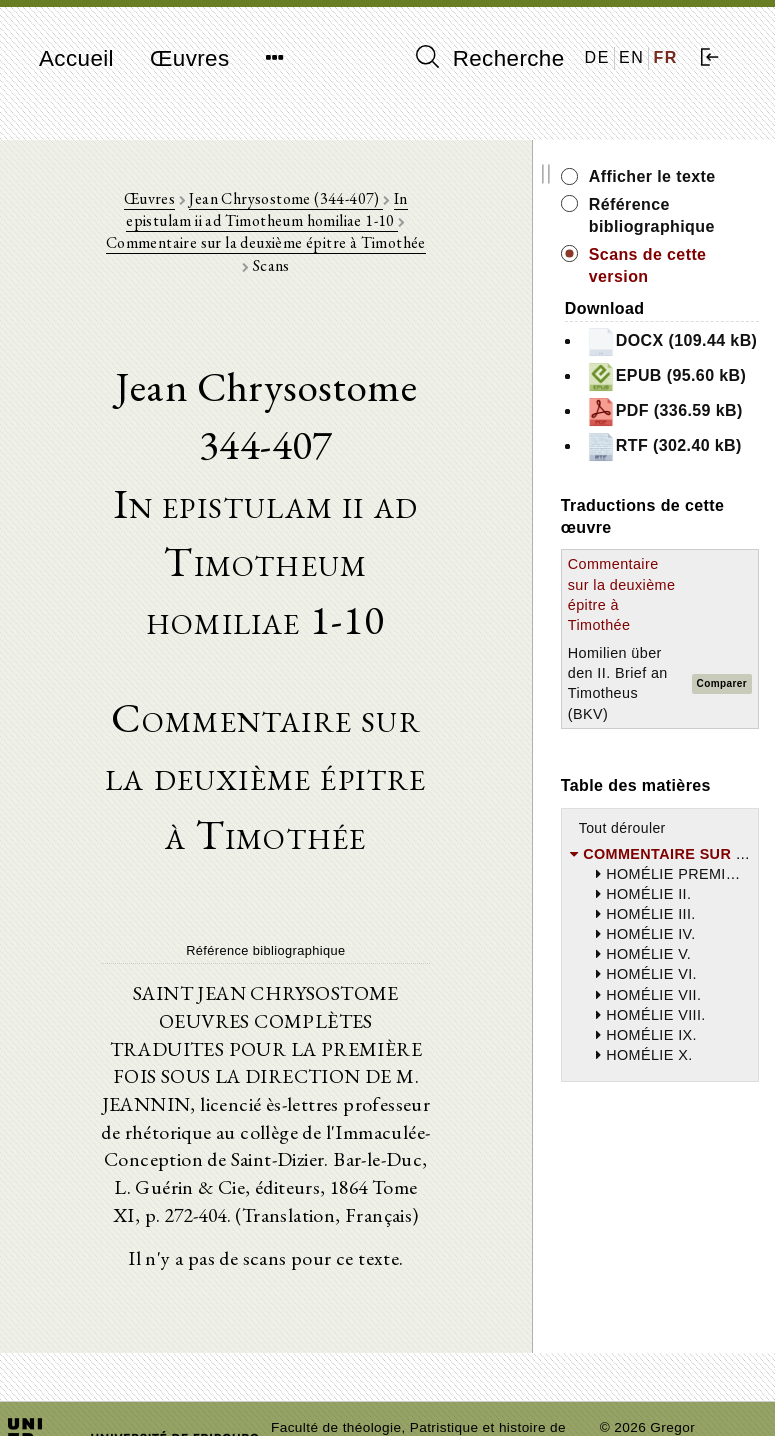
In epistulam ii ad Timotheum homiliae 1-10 (294, 211)
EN (631, 57)
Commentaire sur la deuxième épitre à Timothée (312, 234)
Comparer (744, 803)
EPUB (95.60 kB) (693, 408)
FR (665, 57)
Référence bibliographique (695, 215)
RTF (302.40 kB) (691, 523)
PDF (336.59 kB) (691, 465)
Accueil (76, 58)
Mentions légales (654, 1421)
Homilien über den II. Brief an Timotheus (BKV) (650, 803)
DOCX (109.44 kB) (673, 351)
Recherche (490, 58)
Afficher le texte (695, 176)
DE (597, 57)
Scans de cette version (691, 265)
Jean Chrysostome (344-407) (268, 200)
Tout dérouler (665, 957)
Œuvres (190, 58)
